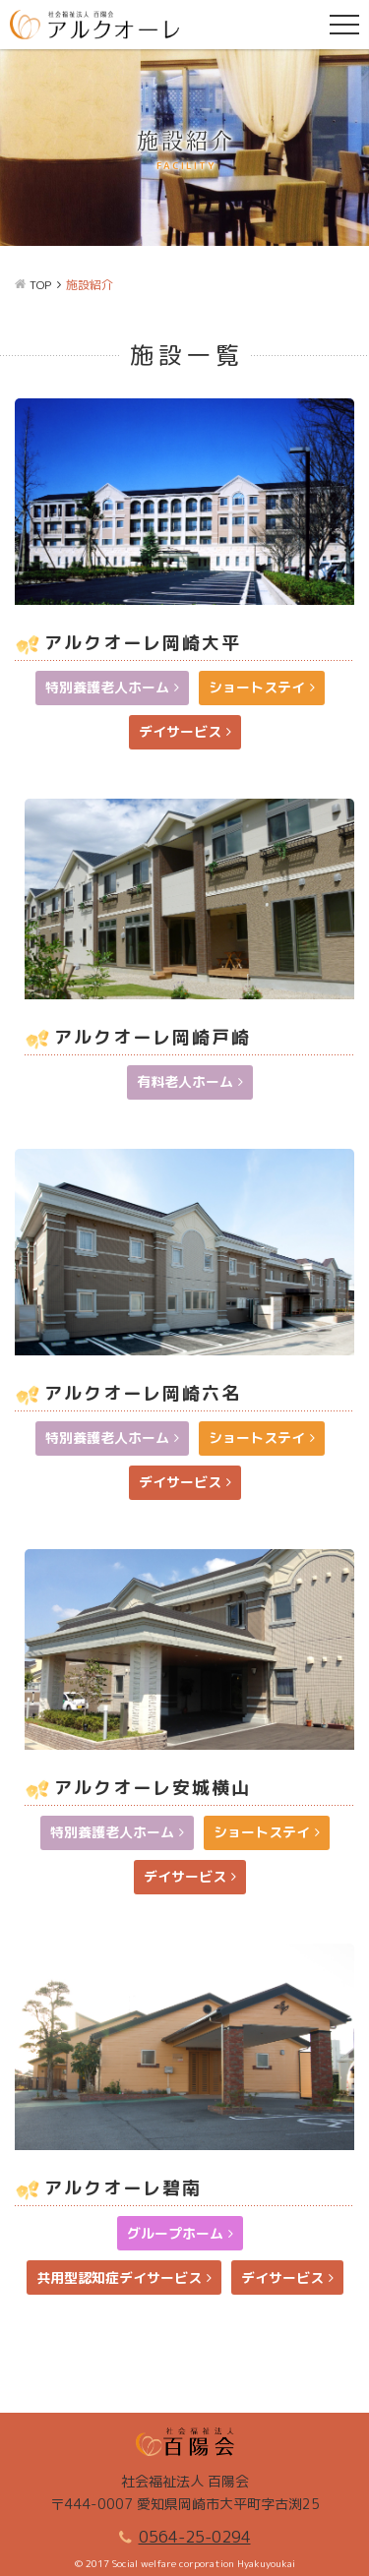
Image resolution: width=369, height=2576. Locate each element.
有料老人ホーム (185, 1081)
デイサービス (180, 731)
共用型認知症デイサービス (119, 2277)
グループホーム (175, 2233)
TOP (40, 284)
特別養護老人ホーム (107, 687)
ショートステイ (257, 687)
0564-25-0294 (195, 2536)
